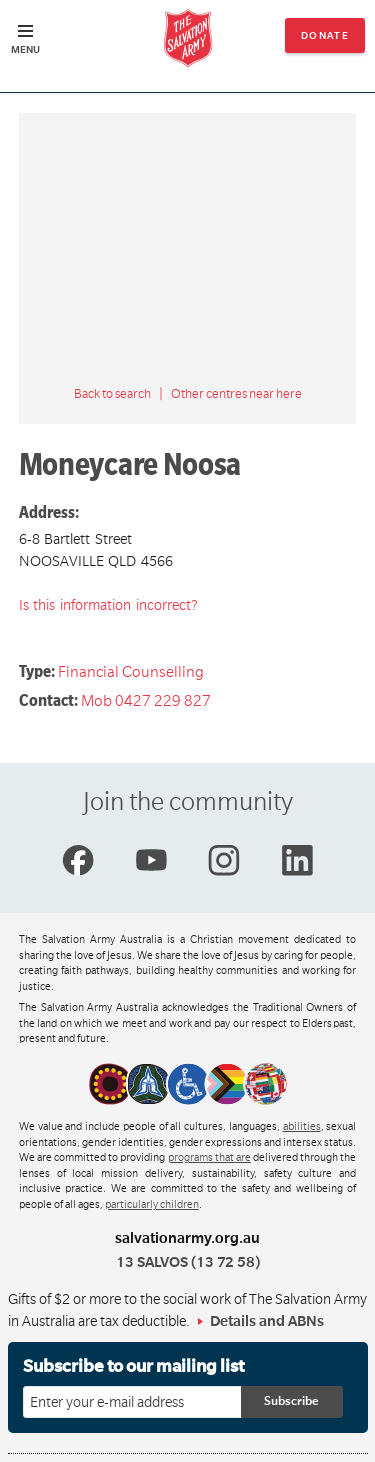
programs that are (209, 1158)
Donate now (325, 41)
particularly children (152, 1205)
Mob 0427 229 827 (146, 701)
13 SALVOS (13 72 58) (188, 1262)
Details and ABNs (267, 1321)
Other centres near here (236, 394)
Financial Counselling (131, 672)
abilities (302, 1127)
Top (343, 1436)
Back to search (112, 394)
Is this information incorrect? (108, 605)
